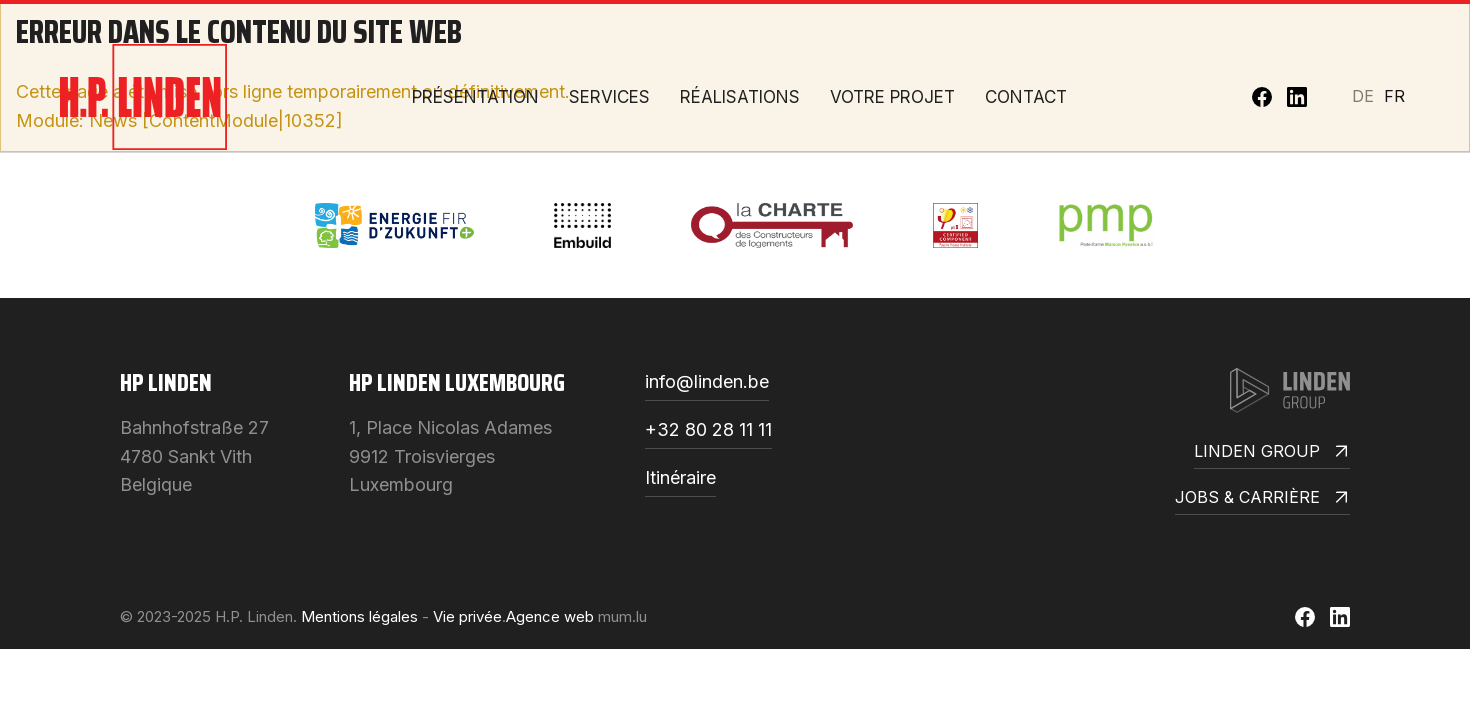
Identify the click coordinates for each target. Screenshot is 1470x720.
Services (609, 97)
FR (1394, 96)
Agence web (550, 616)
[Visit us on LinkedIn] (1297, 97)
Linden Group (1272, 452)
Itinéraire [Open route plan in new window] (680, 478)
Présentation (475, 97)
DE (1363, 96)
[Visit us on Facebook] (1262, 97)
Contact (1026, 97)
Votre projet (892, 97)
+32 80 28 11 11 (708, 430)
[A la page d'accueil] (143, 97)
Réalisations (740, 97)
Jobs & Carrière (1262, 498)
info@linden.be (707, 382)
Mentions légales (359, 616)
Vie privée (467, 616)
